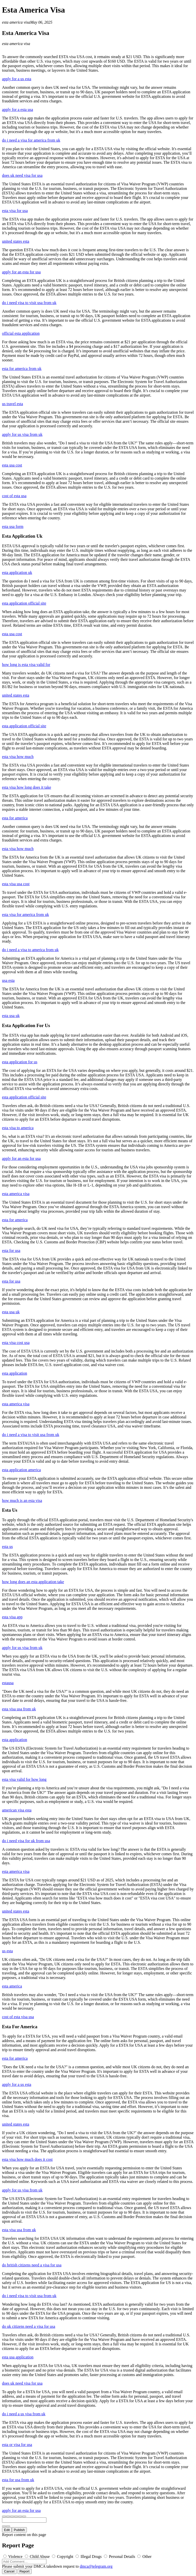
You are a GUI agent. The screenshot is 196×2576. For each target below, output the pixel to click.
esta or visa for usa (17, 2444)
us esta (7, 1951)
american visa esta (16, 1810)
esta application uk (17, 572)
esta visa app (12, 1617)
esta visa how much (18, 756)
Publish (19, 2530)
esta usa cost (12, 465)
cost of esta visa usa (18, 2017)
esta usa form (12, 526)
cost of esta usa (14, 496)
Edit (7, 2530)
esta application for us (19, 1062)
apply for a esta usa (17, 109)
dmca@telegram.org (96, 2566)
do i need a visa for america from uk (31, 140)
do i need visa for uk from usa (26, 1841)
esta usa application (17, 2357)
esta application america (21, 1470)
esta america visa (16, 22)
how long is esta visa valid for (26, 664)
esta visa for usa (15, 210)
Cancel (9, 2571)
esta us (7, 1546)
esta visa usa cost (16, 884)
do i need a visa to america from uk (30, 950)
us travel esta (12, 404)
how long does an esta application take (33, 1582)
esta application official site (24, 603)
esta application (14, 1373)
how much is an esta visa (22, 1500)
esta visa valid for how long (24, 1779)
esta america (12, 1986)
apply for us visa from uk (22, 434)
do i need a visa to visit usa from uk (30, 1434)
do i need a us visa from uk (23, 2414)
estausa (8, 1683)
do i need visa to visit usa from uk (29, 303)
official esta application (21, 333)
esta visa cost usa (16, 1342)
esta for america (15, 818)
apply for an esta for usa (21, 272)
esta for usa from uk (18, 2480)
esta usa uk (11, 1015)
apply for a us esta (16, 79)
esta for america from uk (21, 368)
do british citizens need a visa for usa (31, 2265)
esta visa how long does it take (26, 787)
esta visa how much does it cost (27, 2159)
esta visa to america (18, 1128)
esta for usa (11, 1250)
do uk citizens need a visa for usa (28, 2326)
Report (25, 2571)
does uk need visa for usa (22, 175)
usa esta (8, 980)
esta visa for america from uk (25, 914)
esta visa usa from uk (19, 1709)
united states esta (15, 241)
